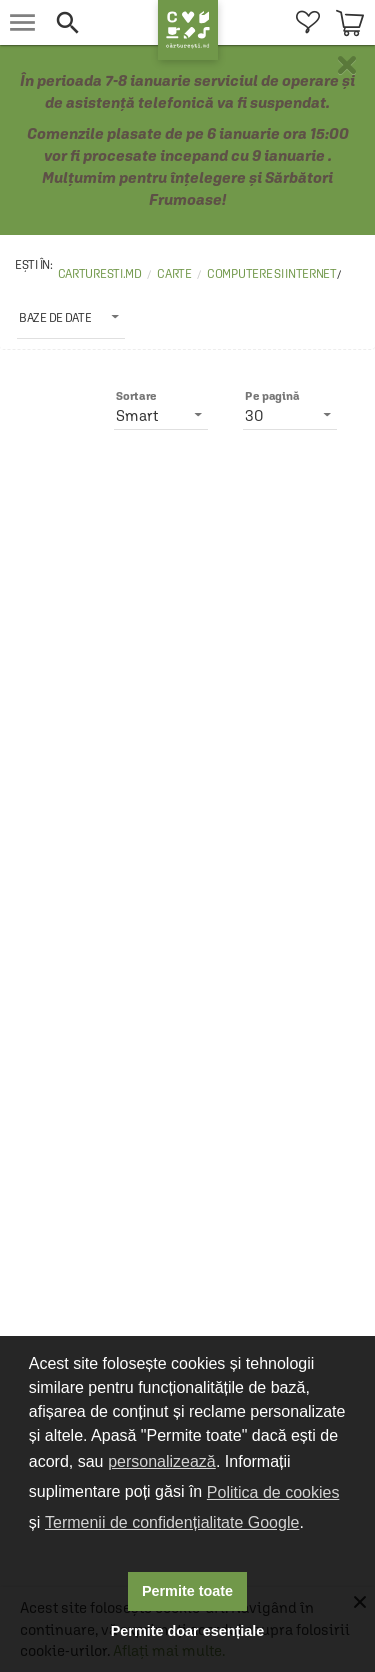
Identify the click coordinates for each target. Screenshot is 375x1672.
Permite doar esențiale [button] (188, 1631)
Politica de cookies (273, 1492)
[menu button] (22, 22)
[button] (101, 22)
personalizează (162, 1461)
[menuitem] (307, 22)
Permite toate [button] (187, 1591)
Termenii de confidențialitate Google (172, 1522)
